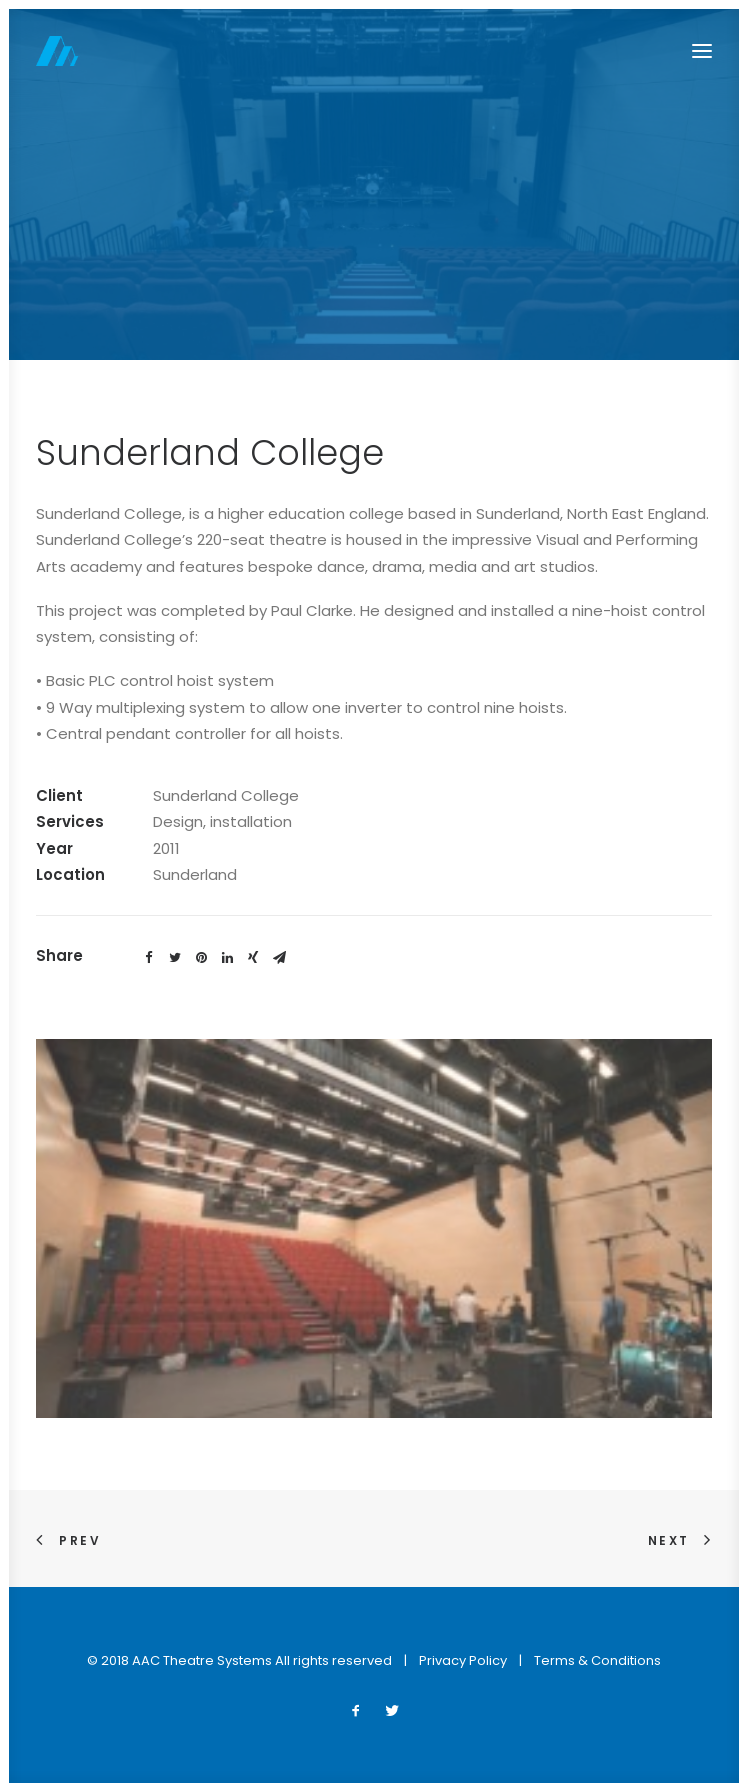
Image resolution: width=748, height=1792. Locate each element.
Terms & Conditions (597, 1660)
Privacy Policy (463, 1660)
